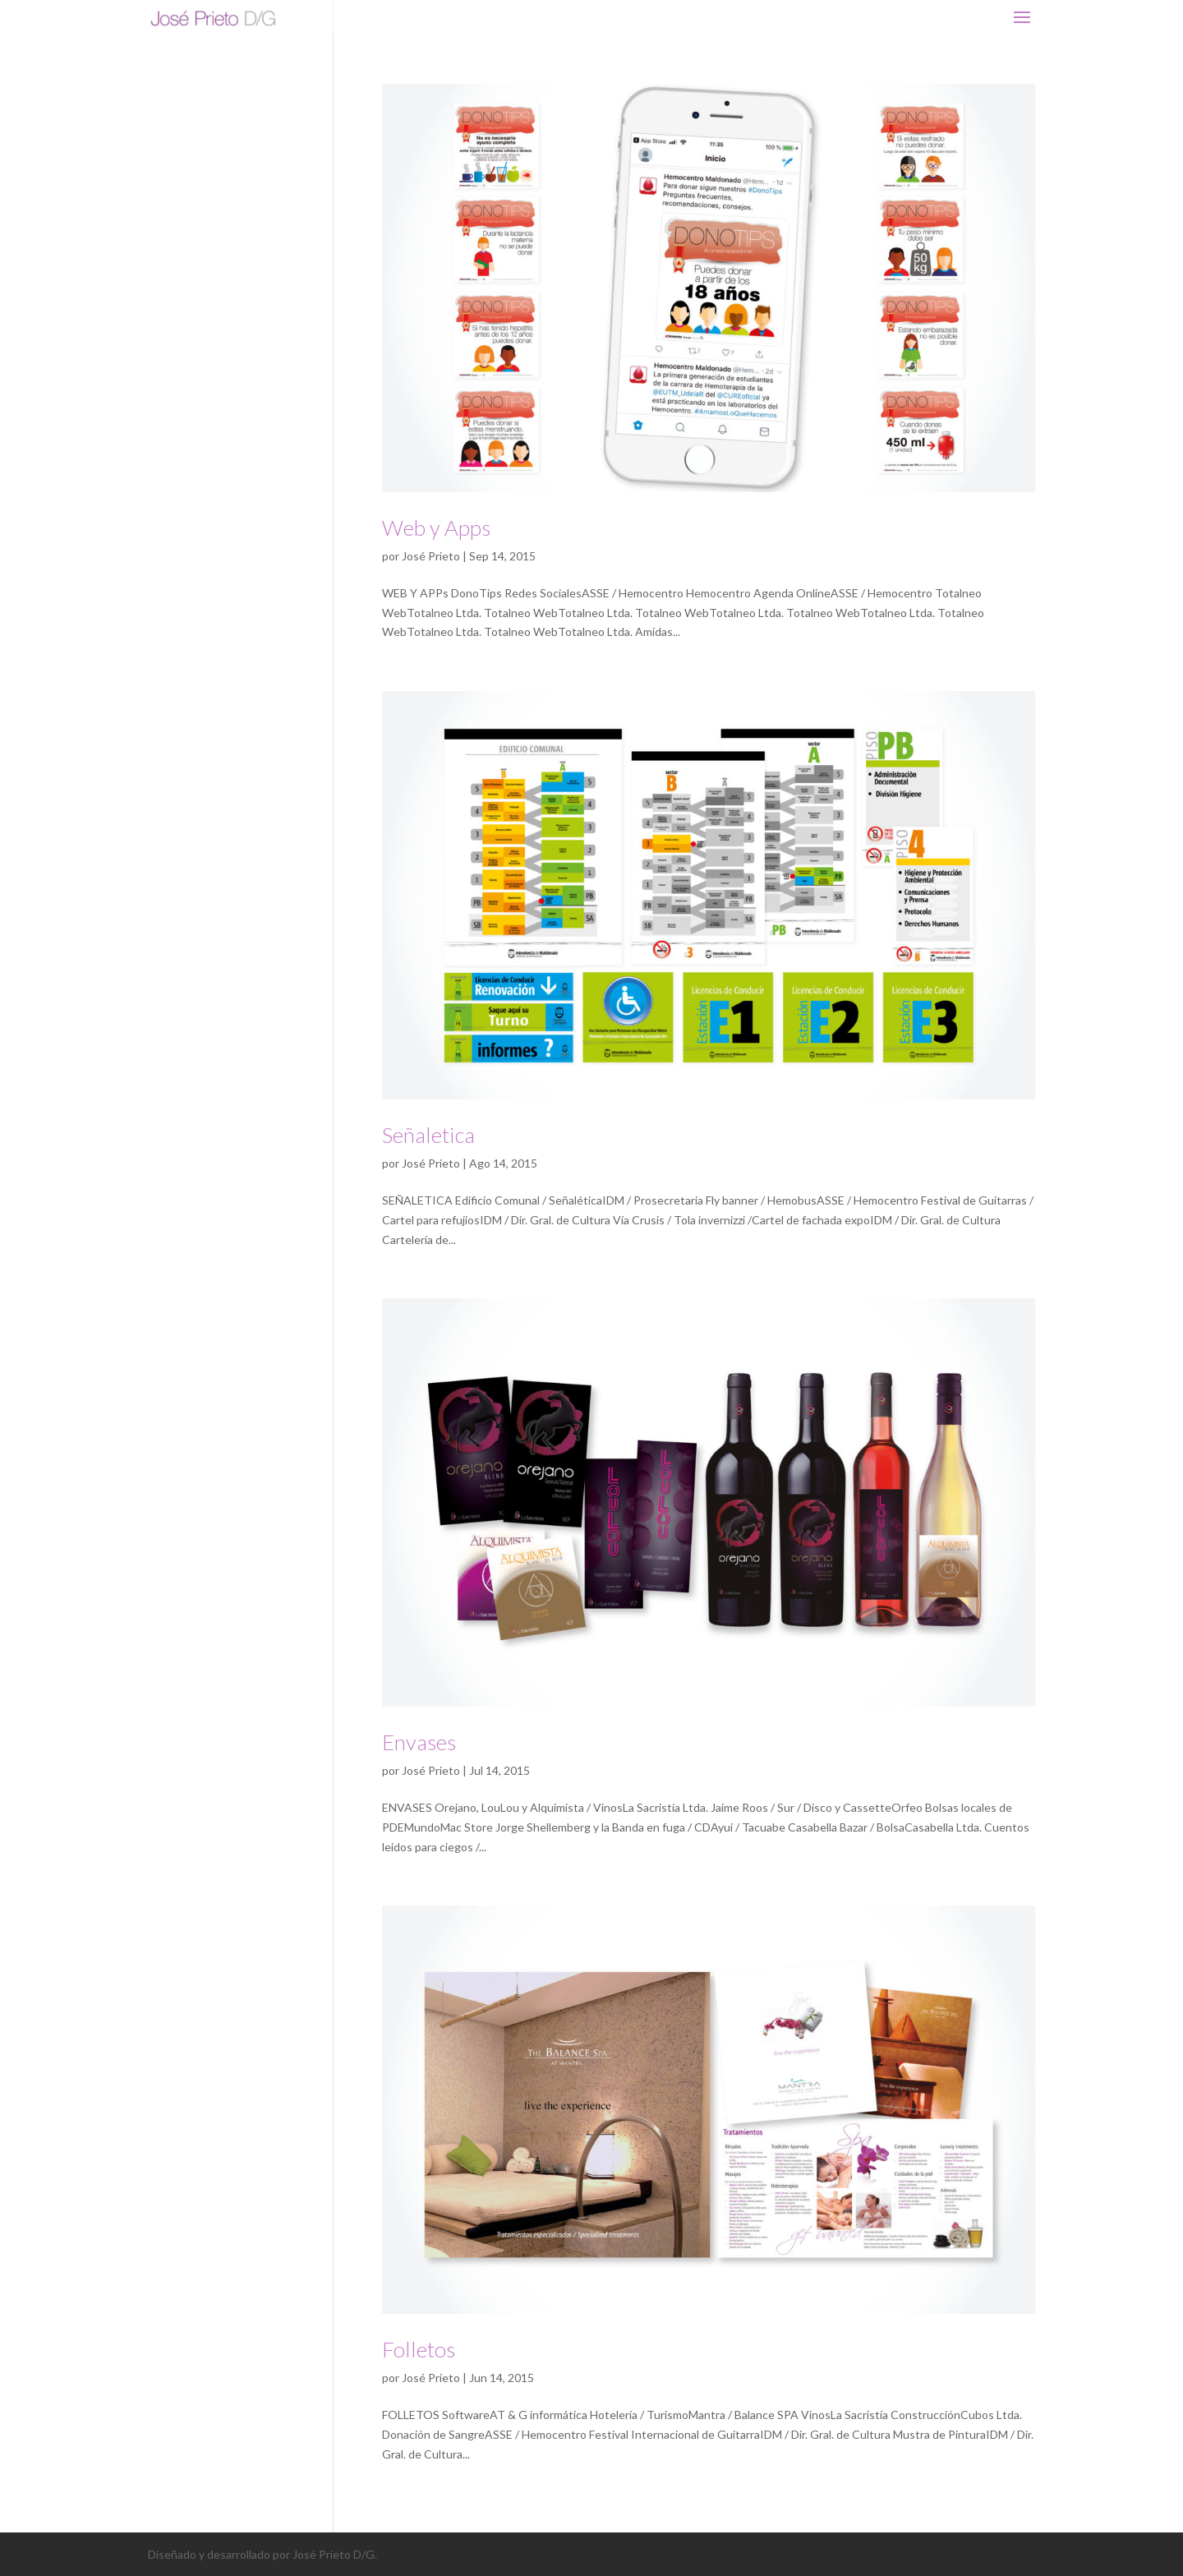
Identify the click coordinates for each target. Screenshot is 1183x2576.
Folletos (418, 2349)
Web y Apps (436, 527)
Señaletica (428, 1135)
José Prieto (431, 556)
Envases (419, 1742)
